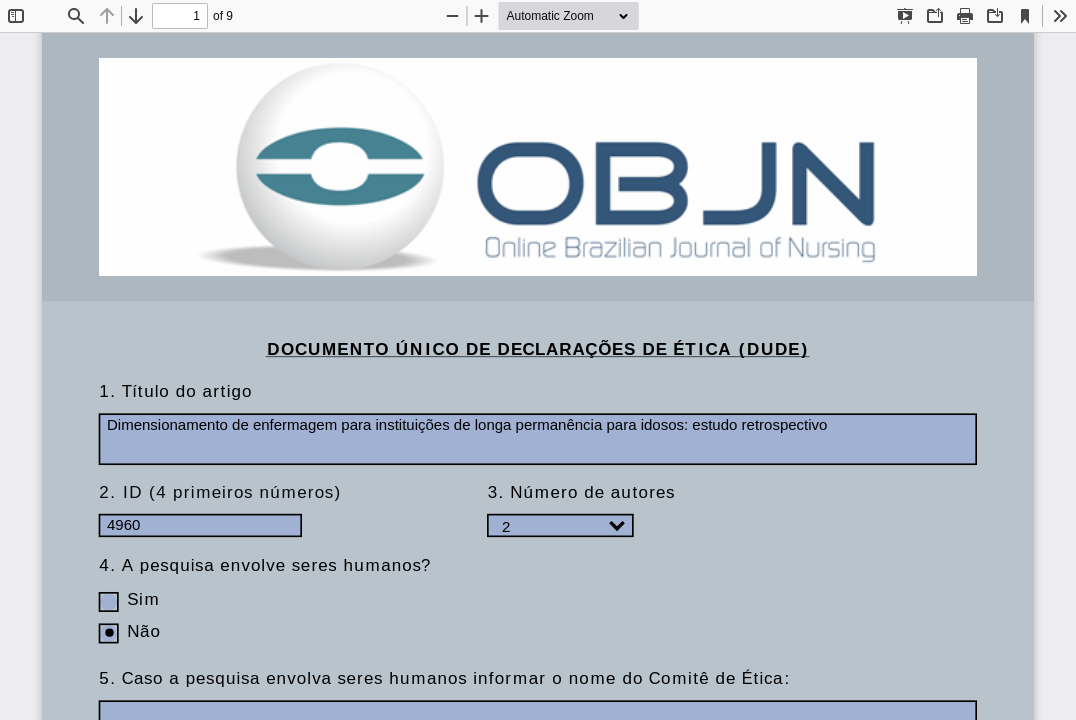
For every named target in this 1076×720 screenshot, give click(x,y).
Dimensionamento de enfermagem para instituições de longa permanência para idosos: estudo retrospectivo (537, 439)
